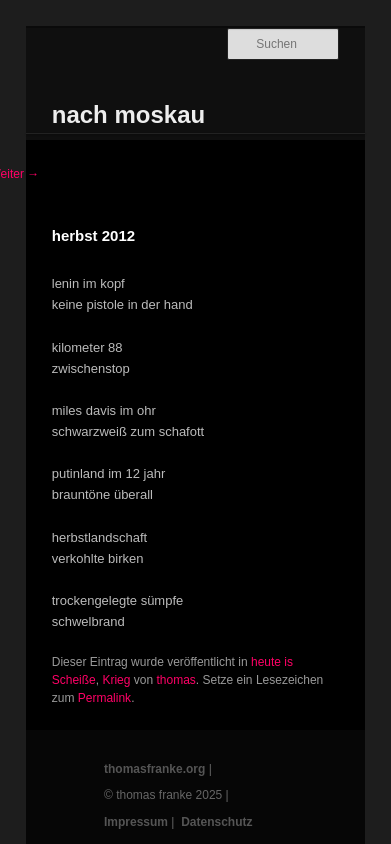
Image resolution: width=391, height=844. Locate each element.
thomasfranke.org (154, 769)
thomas (175, 680)
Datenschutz (216, 822)
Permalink (104, 698)
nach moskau (128, 114)
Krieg (116, 680)
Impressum (136, 822)
